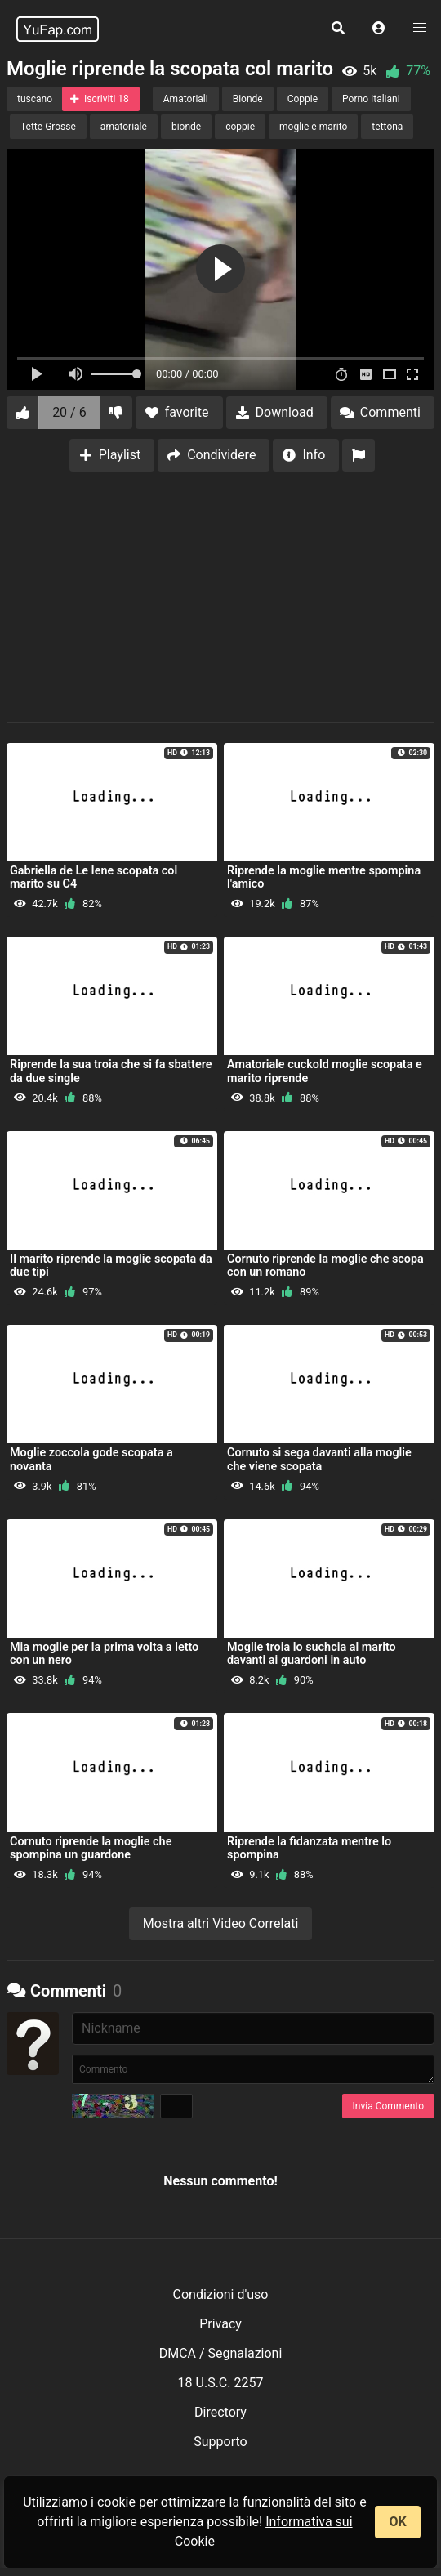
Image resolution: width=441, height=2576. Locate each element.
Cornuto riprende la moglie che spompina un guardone (91, 1848)
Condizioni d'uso (221, 2294)
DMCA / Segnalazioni (221, 2353)
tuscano (34, 99)
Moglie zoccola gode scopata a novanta (91, 1459)
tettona (387, 126)
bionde (186, 126)
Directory (220, 2412)
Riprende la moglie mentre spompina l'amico (324, 877)
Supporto (220, 2441)
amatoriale (123, 126)
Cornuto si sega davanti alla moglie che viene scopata (319, 1459)
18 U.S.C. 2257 (221, 2382)
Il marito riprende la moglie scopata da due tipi (111, 1265)
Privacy (220, 2324)
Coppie (302, 99)
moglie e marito (313, 126)
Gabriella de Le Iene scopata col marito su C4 (93, 877)
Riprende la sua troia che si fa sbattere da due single (111, 1071)
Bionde (248, 99)
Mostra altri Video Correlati (221, 1923)
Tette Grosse (48, 126)
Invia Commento (388, 2106)
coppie (240, 126)
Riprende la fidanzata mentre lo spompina (309, 1848)
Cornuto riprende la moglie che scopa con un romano (325, 1265)
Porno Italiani (370, 99)
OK (397, 2521)
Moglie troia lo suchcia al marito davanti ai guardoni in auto (311, 1653)
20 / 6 (69, 412)
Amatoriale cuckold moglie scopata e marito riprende (324, 1071)
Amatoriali (185, 99)
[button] (379, 29)
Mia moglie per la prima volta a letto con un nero (104, 1653)
